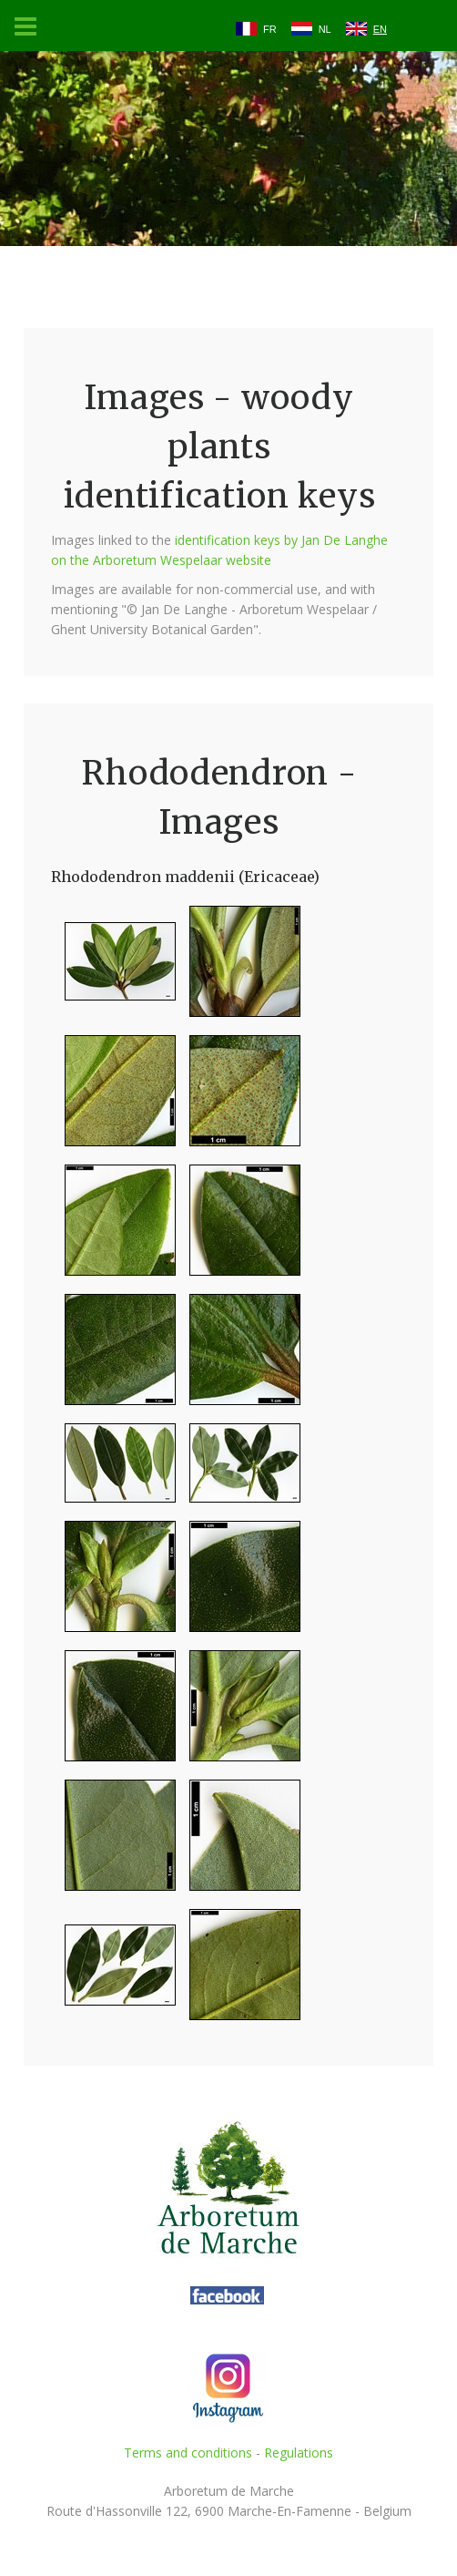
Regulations (298, 2452)
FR (270, 29)
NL (325, 29)
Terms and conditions (188, 2452)
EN (380, 29)
